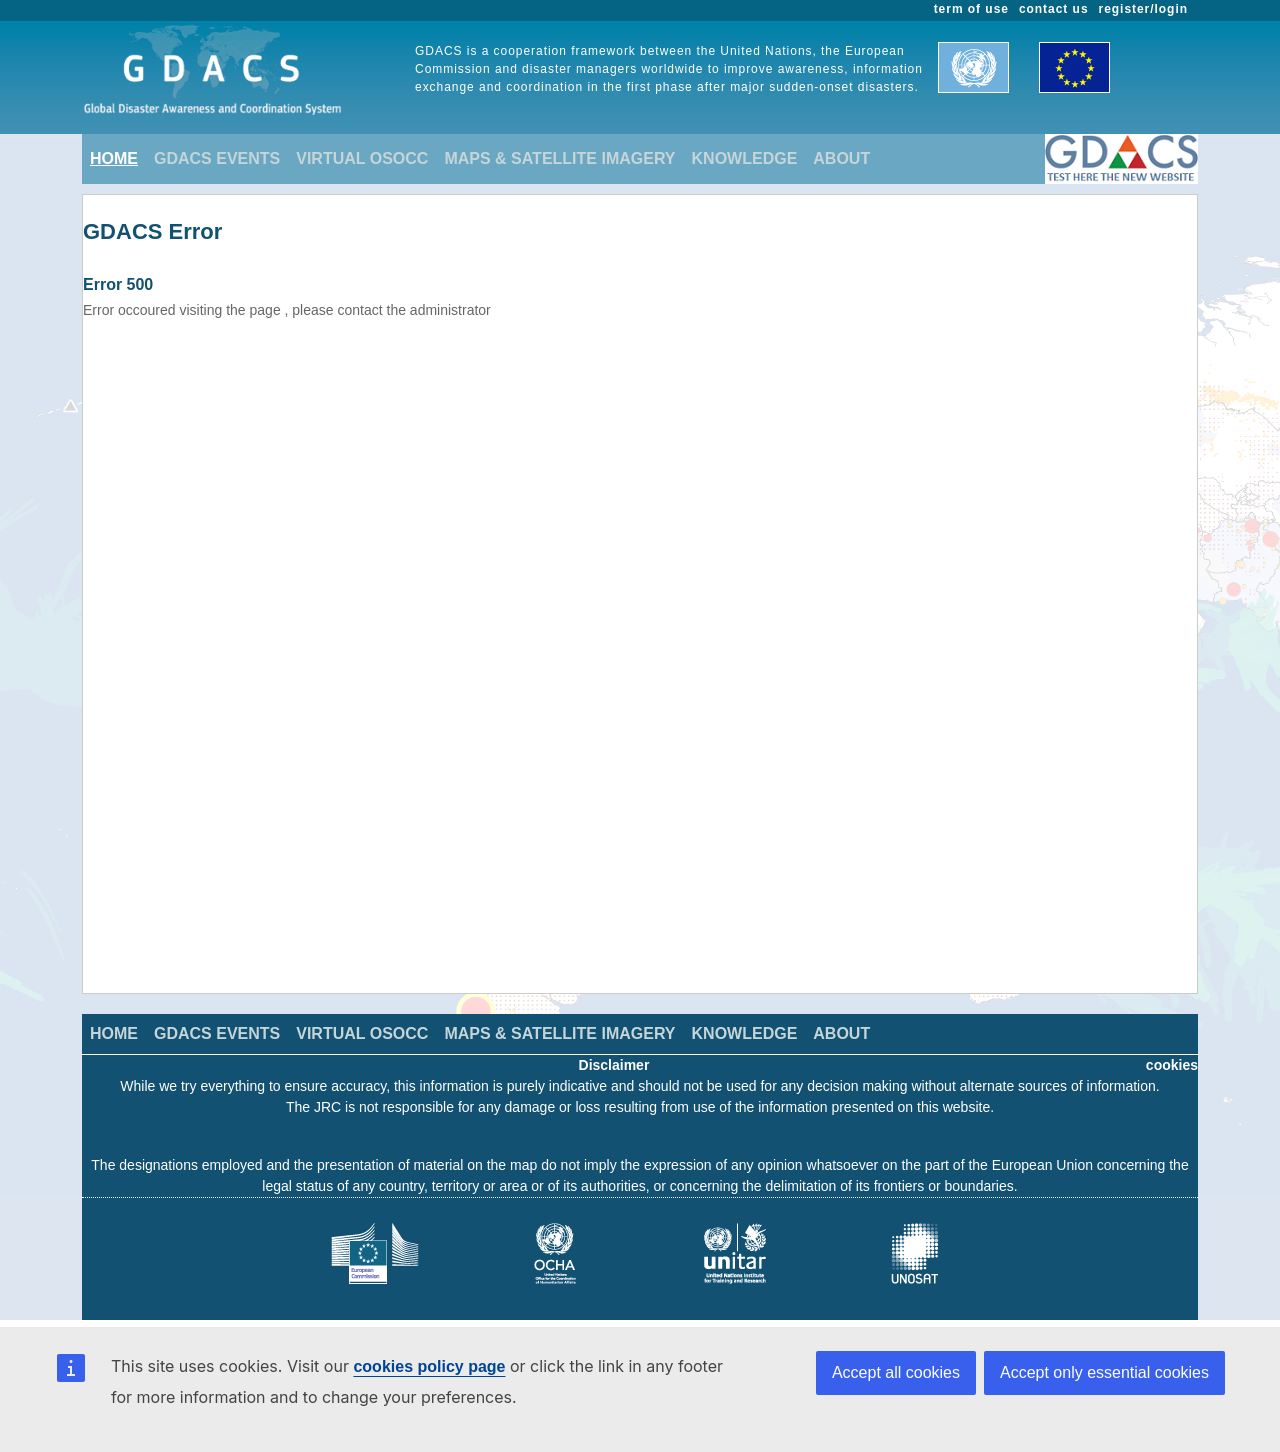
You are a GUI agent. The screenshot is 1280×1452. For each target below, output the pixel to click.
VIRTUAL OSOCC (362, 158)
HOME (114, 158)
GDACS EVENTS (217, 158)
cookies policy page (429, 1366)
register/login (1143, 9)
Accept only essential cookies (1104, 1372)
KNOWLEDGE (745, 158)
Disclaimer (614, 1065)
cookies (1172, 1065)
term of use (971, 9)
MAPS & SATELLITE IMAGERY (559, 158)
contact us (1054, 9)
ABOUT (841, 158)
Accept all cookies (896, 1372)
